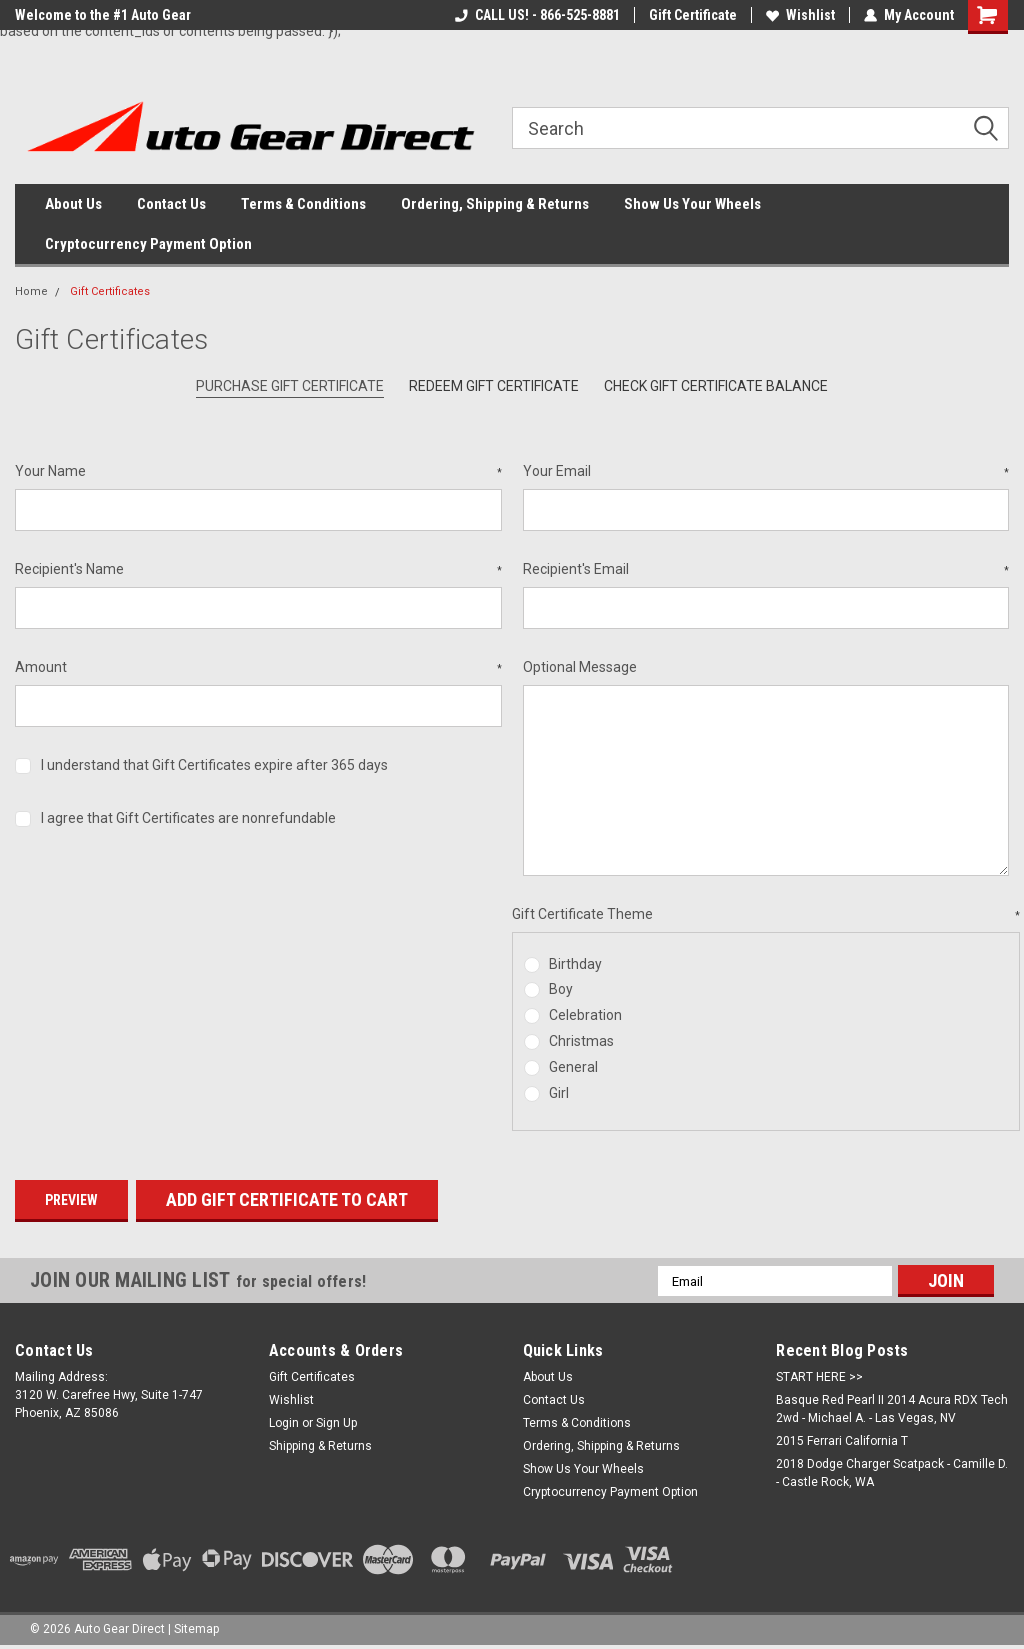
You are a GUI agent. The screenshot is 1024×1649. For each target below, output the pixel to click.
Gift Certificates (110, 291)
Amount (258, 668)
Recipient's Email (766, 570)
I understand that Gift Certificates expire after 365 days (214, 765)
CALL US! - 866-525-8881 (537, 15)
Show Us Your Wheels (692, 204)
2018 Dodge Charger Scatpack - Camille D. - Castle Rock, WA (892, 1473)
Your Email (766, 472)
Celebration (585, 1015)
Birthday (575, 964)
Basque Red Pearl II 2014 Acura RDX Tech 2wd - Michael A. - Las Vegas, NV (892, 1409)
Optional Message (580, 667)
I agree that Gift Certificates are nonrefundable (188, 818)
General (573, 1067)
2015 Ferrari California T (842, 1441)
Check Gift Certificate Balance (716, 386)
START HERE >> (819, 1377)
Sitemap (196, 1629)
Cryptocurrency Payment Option (148, 244)
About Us (73, 204)
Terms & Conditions (303, 204)
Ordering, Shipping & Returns (495, 204)
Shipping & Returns (320, 1446)
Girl (559, 1093)
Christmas (581, 1041)
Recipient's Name (258, 570)
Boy (561, 989)
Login (284, 1423)
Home (31, 291)
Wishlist (800, 15)
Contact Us (171, 204)
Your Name (258, 472)
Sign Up (336, 1423)
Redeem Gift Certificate (494, 386)
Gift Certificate (693, 15)
